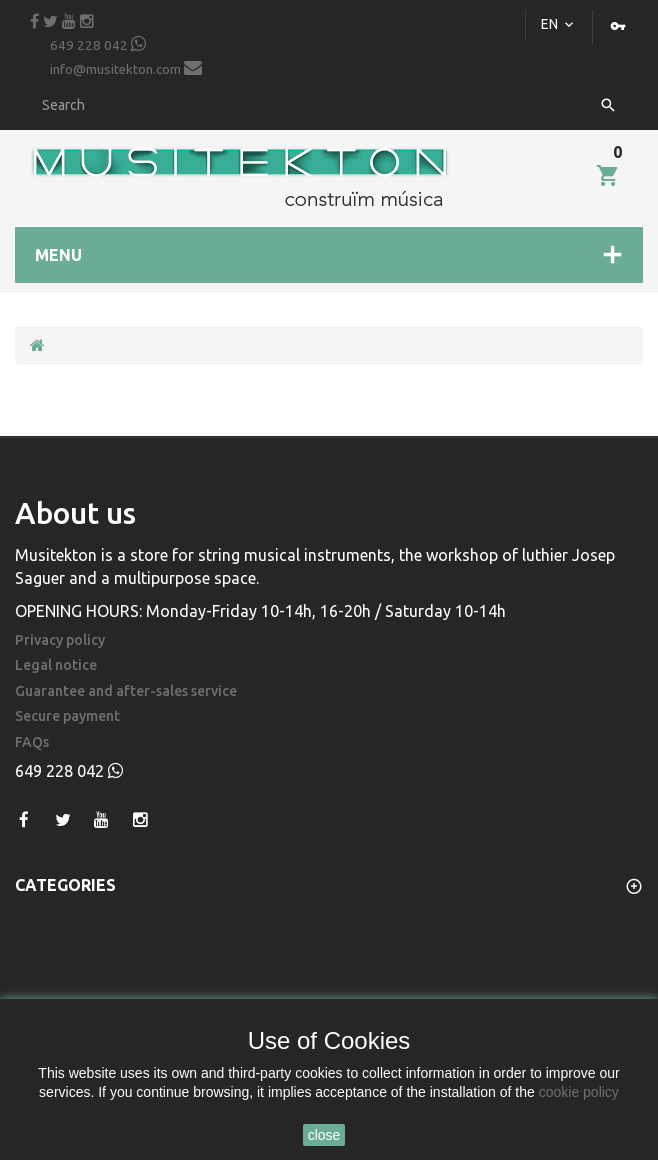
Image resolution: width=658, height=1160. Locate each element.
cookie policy (579, 1092)
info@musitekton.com (126, 68)
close (324, 1135)
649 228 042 (98, 44)
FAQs (32, 742)
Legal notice (56, 665)
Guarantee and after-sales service (126, 691)
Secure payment (67, 716)
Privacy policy (60, 640)
